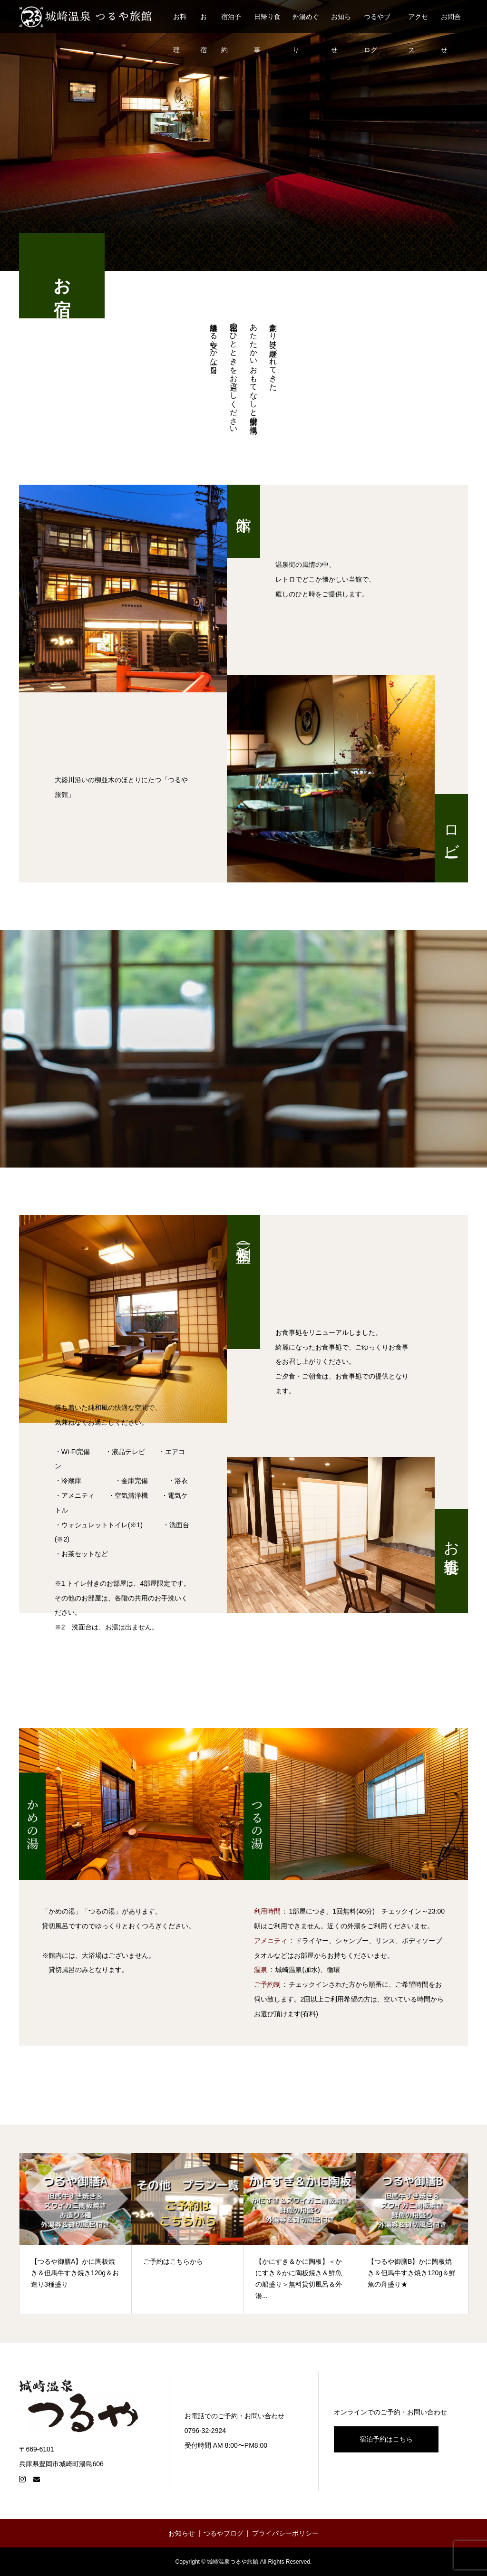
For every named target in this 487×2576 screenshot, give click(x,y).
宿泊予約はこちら (386, 2439)
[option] (75, 2233)
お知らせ (341, 23)
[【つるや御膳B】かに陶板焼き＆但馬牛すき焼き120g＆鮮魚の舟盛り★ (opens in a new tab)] (412, 2233)
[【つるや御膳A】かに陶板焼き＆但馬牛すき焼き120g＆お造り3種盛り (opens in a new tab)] (75, 2233)
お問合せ (451, 23)
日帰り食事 (267, 23)
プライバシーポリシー (285, 2533)
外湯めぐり (305, 23)
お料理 (179, 23)
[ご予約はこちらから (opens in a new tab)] (188, 2233)
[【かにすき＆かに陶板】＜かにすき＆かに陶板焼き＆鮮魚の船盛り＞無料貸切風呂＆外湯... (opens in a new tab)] (300, 2233)
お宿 (203, 23)
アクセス (418, 23)
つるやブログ (377, 23)
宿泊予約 (231, 23)
